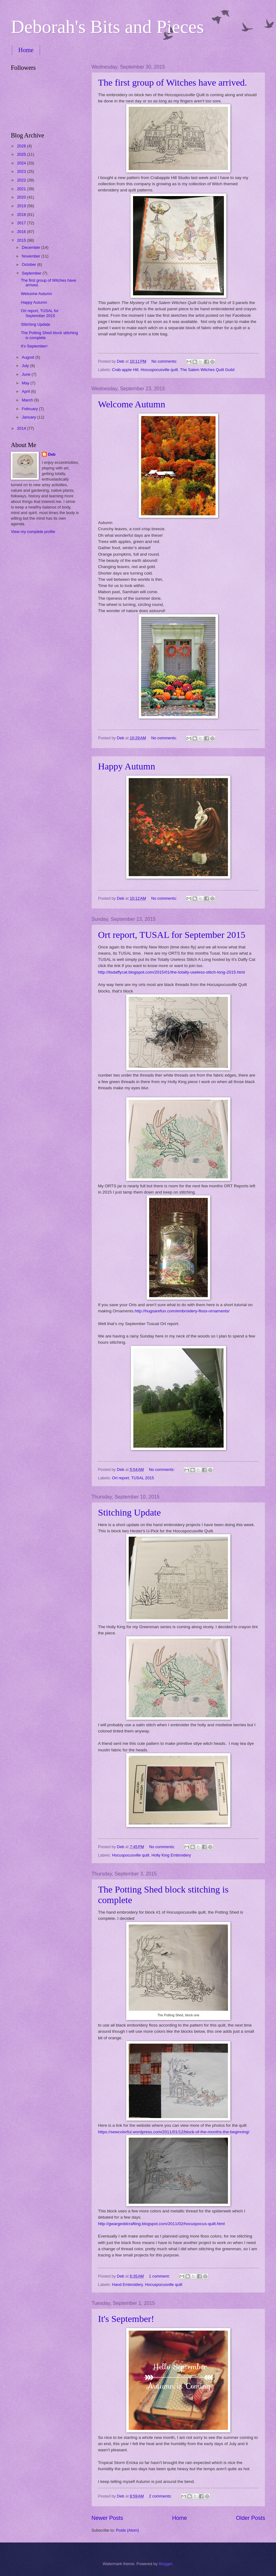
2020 (22, 197)
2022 (22, 180)
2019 (22, 206)
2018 (22, 214)
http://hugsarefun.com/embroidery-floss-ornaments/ (182, 1311)
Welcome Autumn (131, 404)
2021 (22, 188)
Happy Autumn (126, 766)
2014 (22, 428)
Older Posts (250, 2518)
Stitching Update (129, 1512)
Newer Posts (107, 2518)
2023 (22, 171)
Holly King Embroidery (171, 1855)
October (29, 264)
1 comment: (160, 2276)
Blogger (165, 2563)
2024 (22, 163)
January (29, 417)
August (28, 357)
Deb (52, 454)
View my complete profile (33, 531)
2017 (22, 223)
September (32, 273)
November (31, 256)
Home (25, 50)
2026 (22, 146)
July (26, 365)
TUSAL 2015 (142, 1478)
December (31, 247)
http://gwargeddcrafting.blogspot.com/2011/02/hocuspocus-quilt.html (161, 2223)
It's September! (126, 2319)
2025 (22, 154)
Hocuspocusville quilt (159, 369)
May (26, 383)
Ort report (120, 1478)
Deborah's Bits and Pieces (107, 26)
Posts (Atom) (127, 2530)
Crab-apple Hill (125, 369)
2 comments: (161, 2496)
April (26, 391)
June (27, 374)
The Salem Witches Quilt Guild (207, 369)
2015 (22, 240)
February (30, 408)
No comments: (164, 361)
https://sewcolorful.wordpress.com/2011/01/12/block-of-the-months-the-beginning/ (173, 2132)
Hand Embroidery (127, 2284)
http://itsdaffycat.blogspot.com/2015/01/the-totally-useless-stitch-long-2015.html (171, 972)
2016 (22, 231)
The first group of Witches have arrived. (172, 82)
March (28, 400)
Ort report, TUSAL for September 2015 (171, 935)
